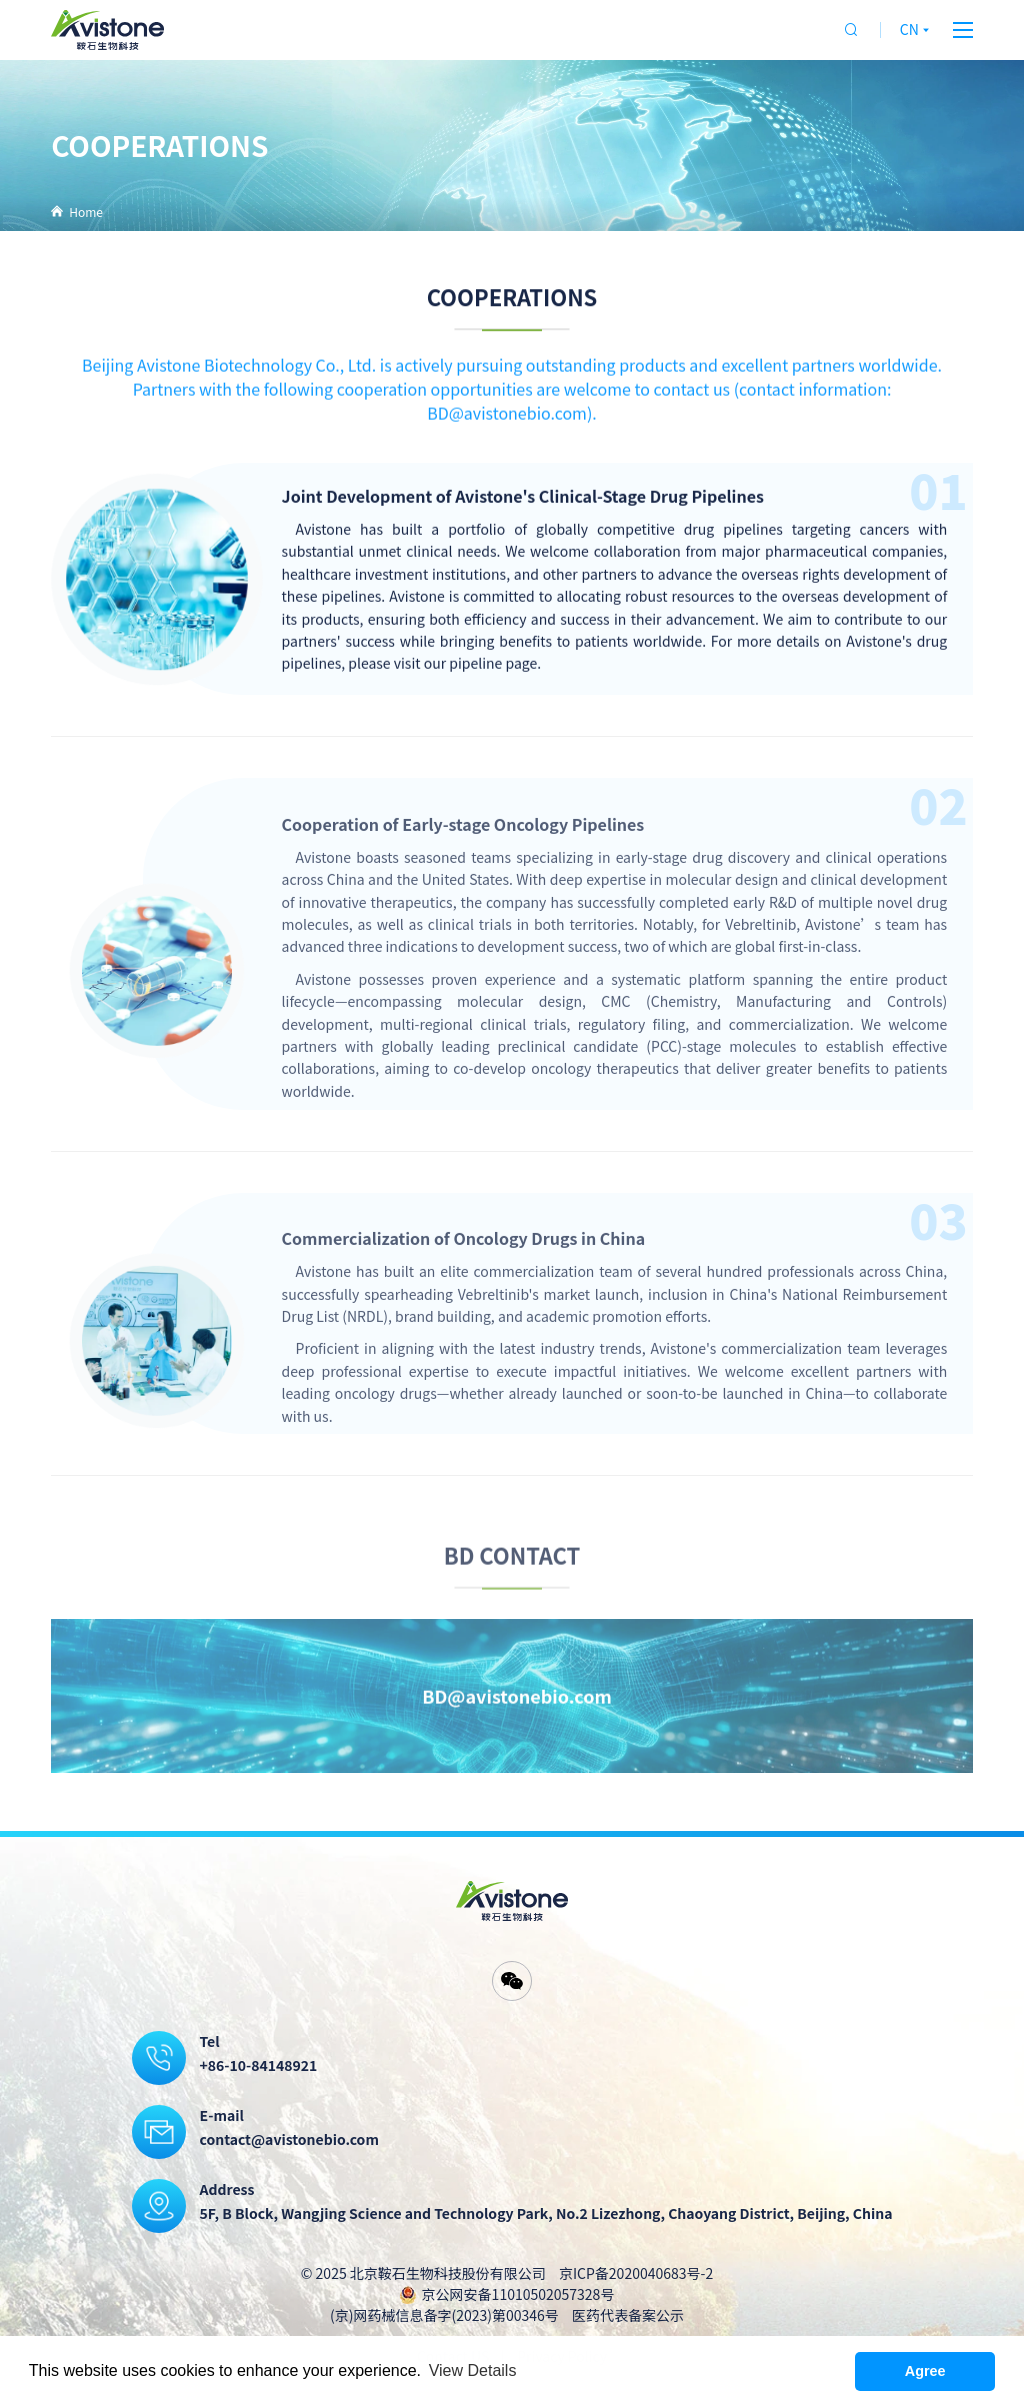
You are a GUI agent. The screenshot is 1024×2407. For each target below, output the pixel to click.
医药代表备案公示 (628, 2315)
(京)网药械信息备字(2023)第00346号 (444, 2315)
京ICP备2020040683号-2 (636, 2273)
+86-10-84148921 (259, 2065)
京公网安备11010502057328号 (518, 2294)
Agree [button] (925, 2371)
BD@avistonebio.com (517, 1725)
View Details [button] (473, 2370)
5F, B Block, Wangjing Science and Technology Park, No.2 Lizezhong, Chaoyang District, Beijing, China (546, 2213)
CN (916, 29)
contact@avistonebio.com (289, 2139)
